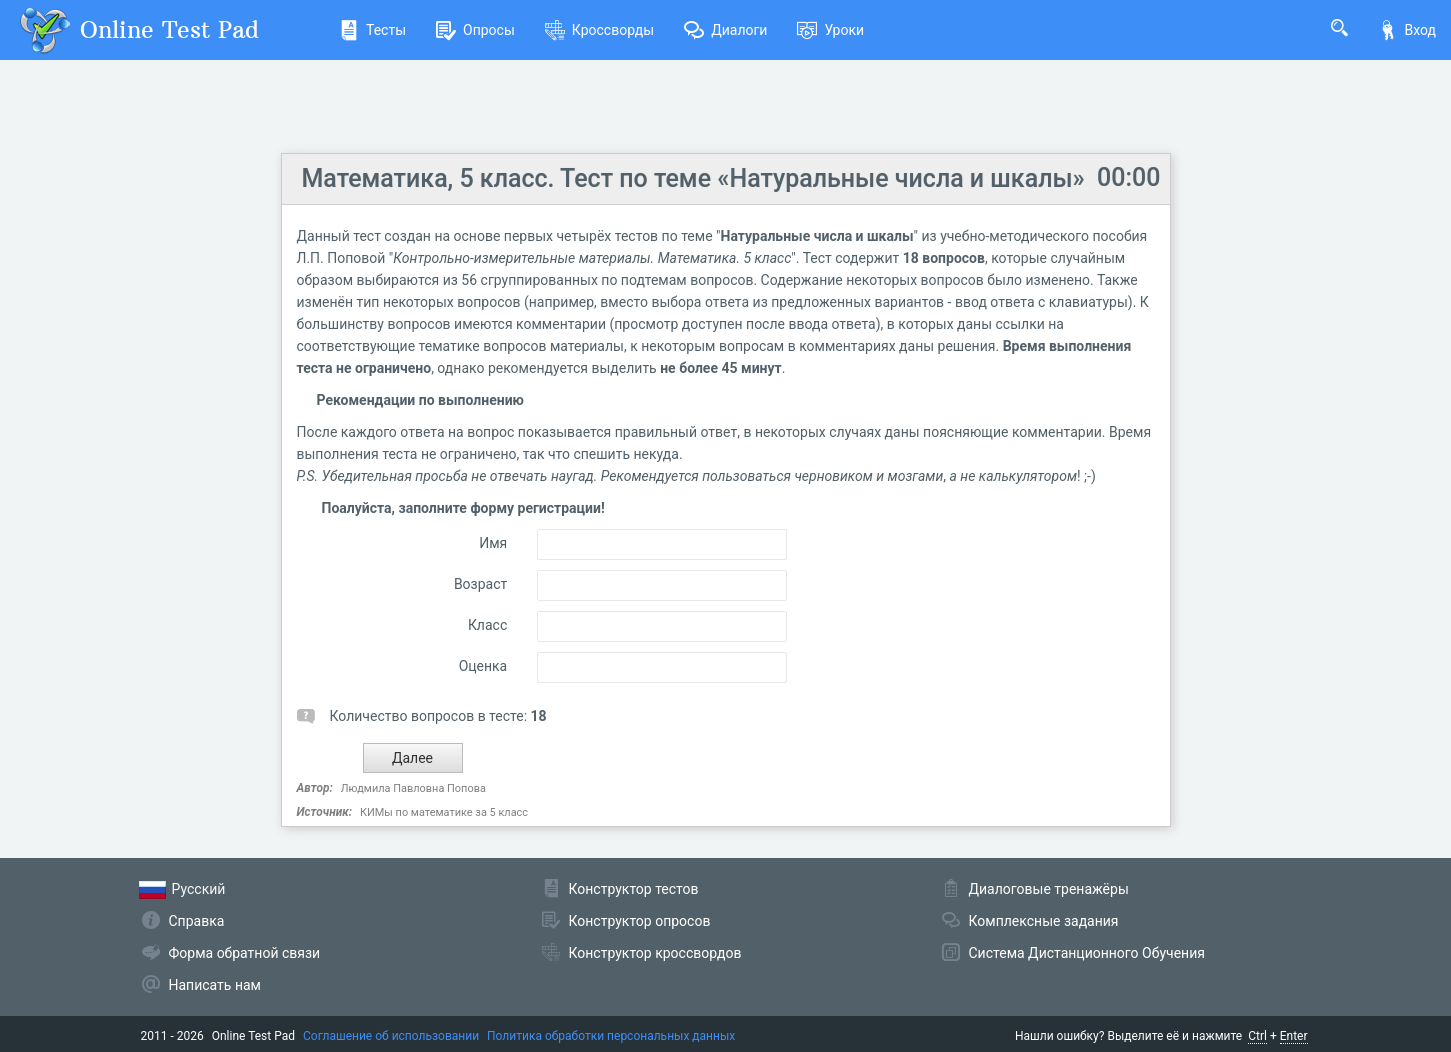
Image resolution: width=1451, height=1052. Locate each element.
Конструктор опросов (640, 921)
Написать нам (215, 985)
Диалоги (725, 30)
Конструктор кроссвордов (655, 953)
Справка (197, 921)
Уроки (830, 30)
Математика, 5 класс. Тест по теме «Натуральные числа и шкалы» (693, 178)
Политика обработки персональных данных (611, 1036)
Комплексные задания (1044, 921)
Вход (1407, 30)
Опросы (475, 30)
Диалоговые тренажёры (1049, 889)
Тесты (372, 30)
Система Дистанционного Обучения (1087, 953)
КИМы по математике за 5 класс (444, 812)
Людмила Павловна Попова (413, 788)
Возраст (480, 584)
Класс (487, 625)
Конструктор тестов (634, 889)
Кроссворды (599, 30)
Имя (493, 543)
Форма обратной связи (245, 953)
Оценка (483, 666)
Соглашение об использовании (391, 1036)
